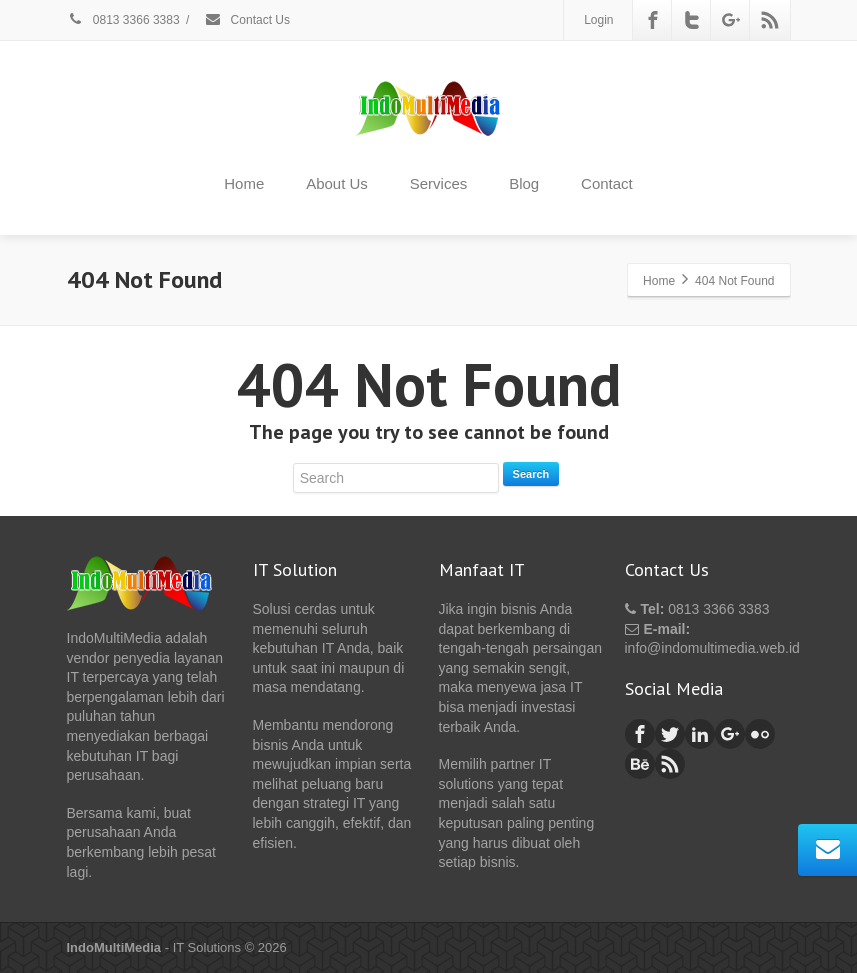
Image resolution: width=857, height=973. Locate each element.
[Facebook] (653, 20)
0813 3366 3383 (123, 20)
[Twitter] (692, 20)
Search (531, 474)
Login (598, 20)
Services (439, 183)
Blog (524, 183)
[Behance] (640, 764)
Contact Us (247, 20)
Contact (607, 183)
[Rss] (770, 20)
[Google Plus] (731, 20)
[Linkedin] (700, 734)
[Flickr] (760, 734)
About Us (337, 183)
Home (244, 183)
